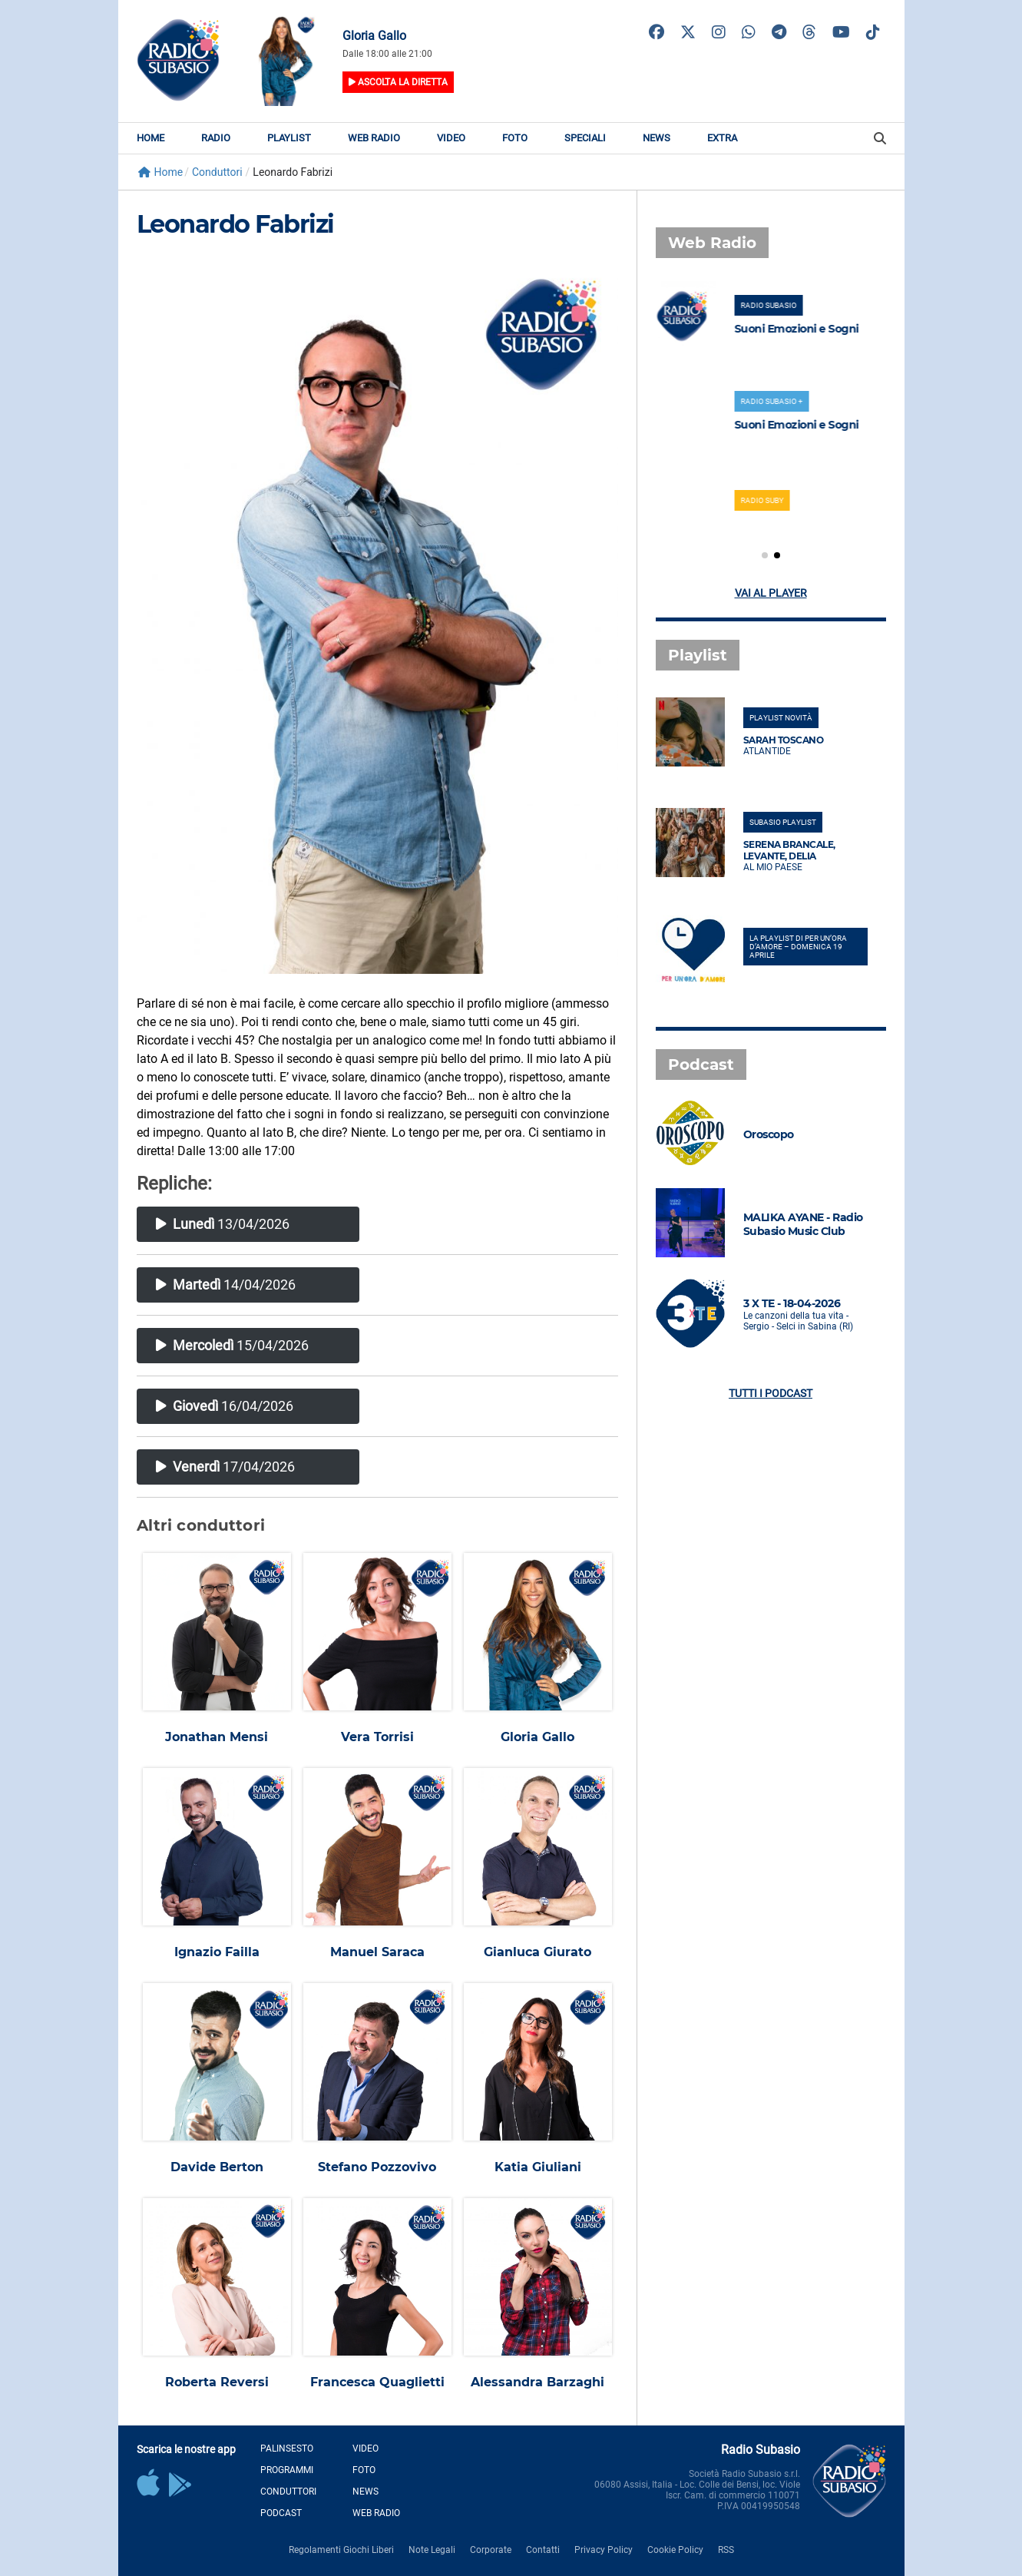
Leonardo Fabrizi (235, 224)
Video (451, 138)
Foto (515, 138)
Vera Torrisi (377, 1737)
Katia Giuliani (537, 2167)
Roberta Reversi (217, 2382)
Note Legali (431, 2550)
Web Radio (374, 138)
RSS (726, 2550)
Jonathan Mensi (216, 1737)
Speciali (585, 138)
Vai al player (771, 593)
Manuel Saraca (377, 1952)
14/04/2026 (226, 1284)
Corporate (490, 2550)
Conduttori (288, 2491)
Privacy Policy (603, 2550)
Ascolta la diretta (398, 82)
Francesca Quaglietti (377, 2382)
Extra (722, 138)
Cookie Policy (675, 2550)
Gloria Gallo (537, 1737)
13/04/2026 (222, 1224)
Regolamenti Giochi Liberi (341, 2550)
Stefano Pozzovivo (377, 2167)
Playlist (289, 138)
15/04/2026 (232, 1345)
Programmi (286, 2470)
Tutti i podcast (770, 1393)
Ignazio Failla (217, 1952)
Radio (215, 138)
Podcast (281, 2513)
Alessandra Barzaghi (537, 2382)
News (656, 138)
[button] (765, 555)
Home (150, 138)
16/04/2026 (224, 1406)
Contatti (543, 2550)
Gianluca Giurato (537, 1952)
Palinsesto (286, 2448)
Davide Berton (216, 2167)
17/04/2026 (225, 1467)
